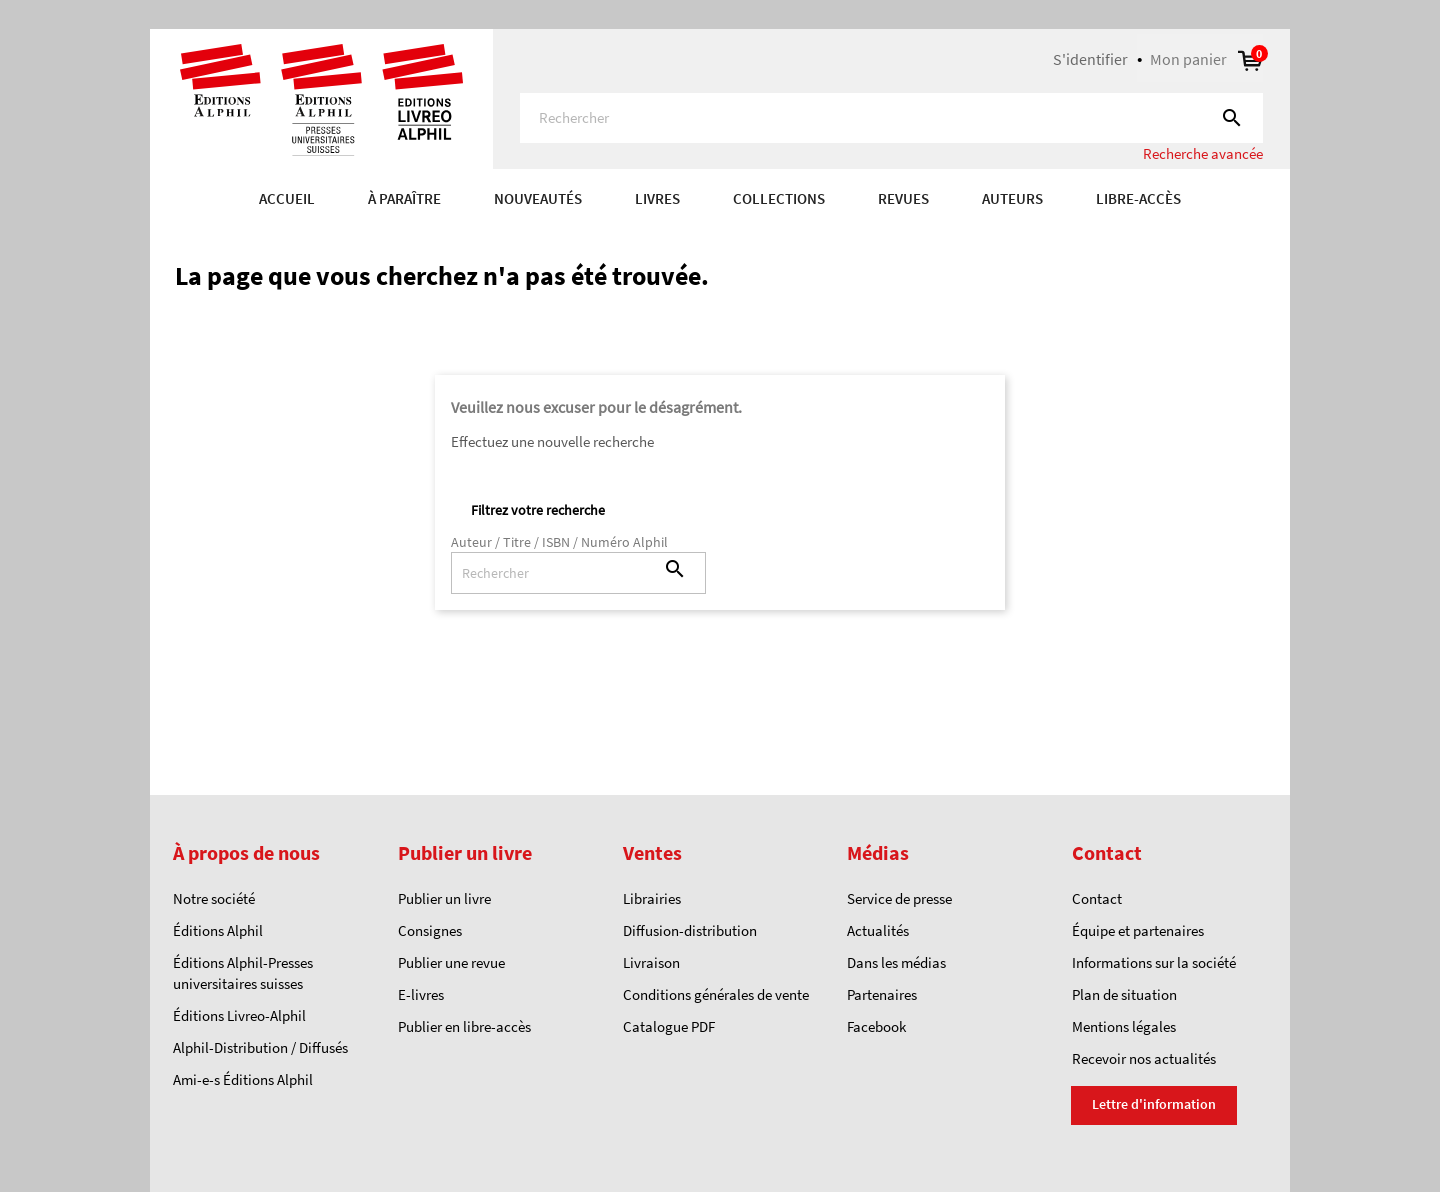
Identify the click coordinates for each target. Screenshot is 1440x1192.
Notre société (214, 898)
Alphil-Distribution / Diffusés (260, 1047)
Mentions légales (1124, 1026)
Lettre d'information (1154, 1104)
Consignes (430, 930)
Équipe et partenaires (1138, 930)
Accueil (287, 198)
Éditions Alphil (218, 930)
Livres (657, 198)
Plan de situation (1124, 994)
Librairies (652, 898)
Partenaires (882, 994)
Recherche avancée (1203, 153)
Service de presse (899, 898)
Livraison (651, 962)
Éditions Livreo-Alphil (239, 1015)
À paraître (404, 198)
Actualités (878, 930)
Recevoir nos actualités (1144, 1058)
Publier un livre (444, 898)
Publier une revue (451, 962)
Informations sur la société (1154, 962)
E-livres (421, 994)
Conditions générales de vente (716, 994)
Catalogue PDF (669, 1026)
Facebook (876, 1026)
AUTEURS (1012, 198)
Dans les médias (896, 962)
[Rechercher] (891, 118)
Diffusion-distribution (690, 930)
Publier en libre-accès (464, 1026)
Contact (1097, 898)
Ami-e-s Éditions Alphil (243, 1079)
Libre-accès (1138, 198)
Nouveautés (538, 198)
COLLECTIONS (779, 198)
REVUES (903, 198)
